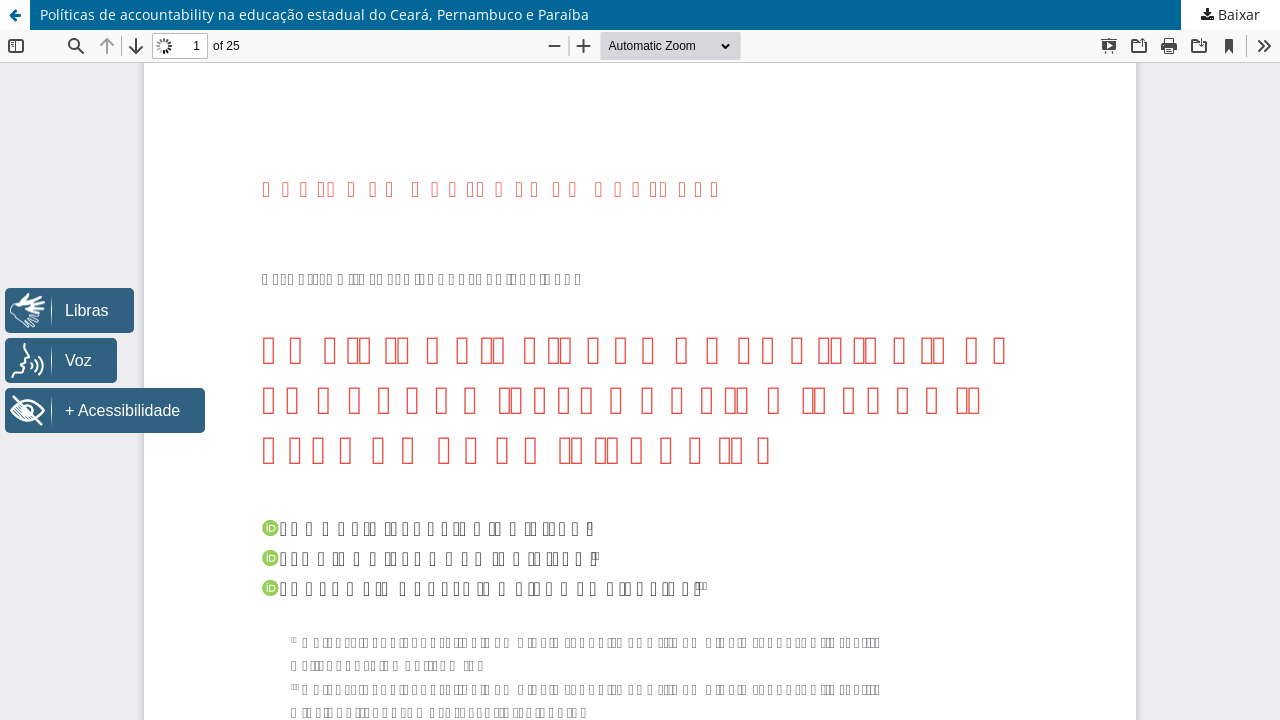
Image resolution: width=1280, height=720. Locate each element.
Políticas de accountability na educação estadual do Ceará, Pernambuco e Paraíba (314, 14)
